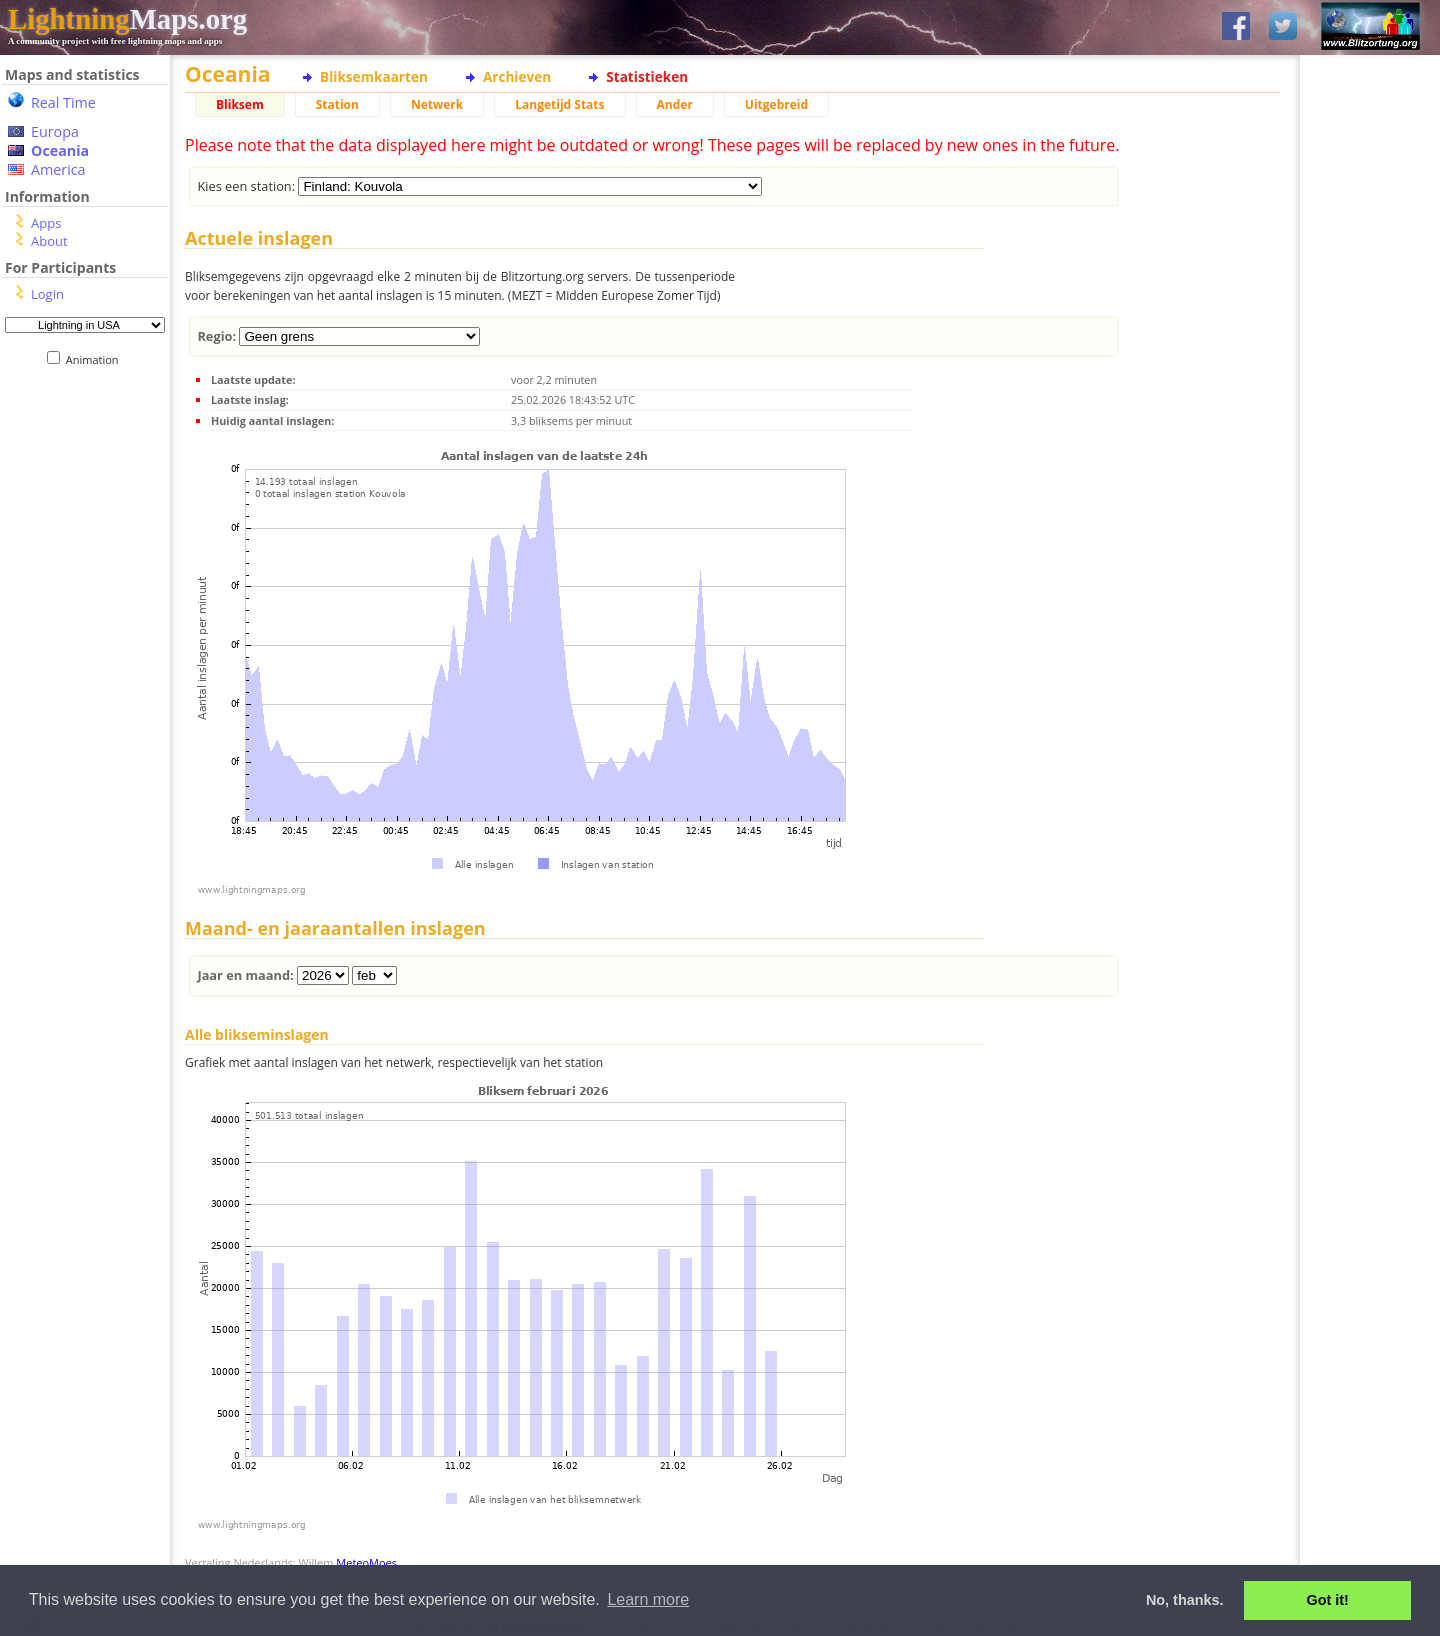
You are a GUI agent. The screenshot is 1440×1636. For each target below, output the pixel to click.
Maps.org (127, 19)
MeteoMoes (366, 1562)
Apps (46, 223)
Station (337, 104)
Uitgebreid (776, 104)
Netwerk (437, 104)
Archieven (517, 76)
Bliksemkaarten (374, 76)
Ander (675, 104)
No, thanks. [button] (1185, 1600)
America (58, 169)
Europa (55, 131)
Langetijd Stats (559, 104)
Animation (96, 359)
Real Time (63, 102)
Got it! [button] (1328, 1600)
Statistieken (647, 76)
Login (47, 294)
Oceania (60, 150)
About (49, 241)
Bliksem (240, 104)
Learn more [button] (648, 1599)
